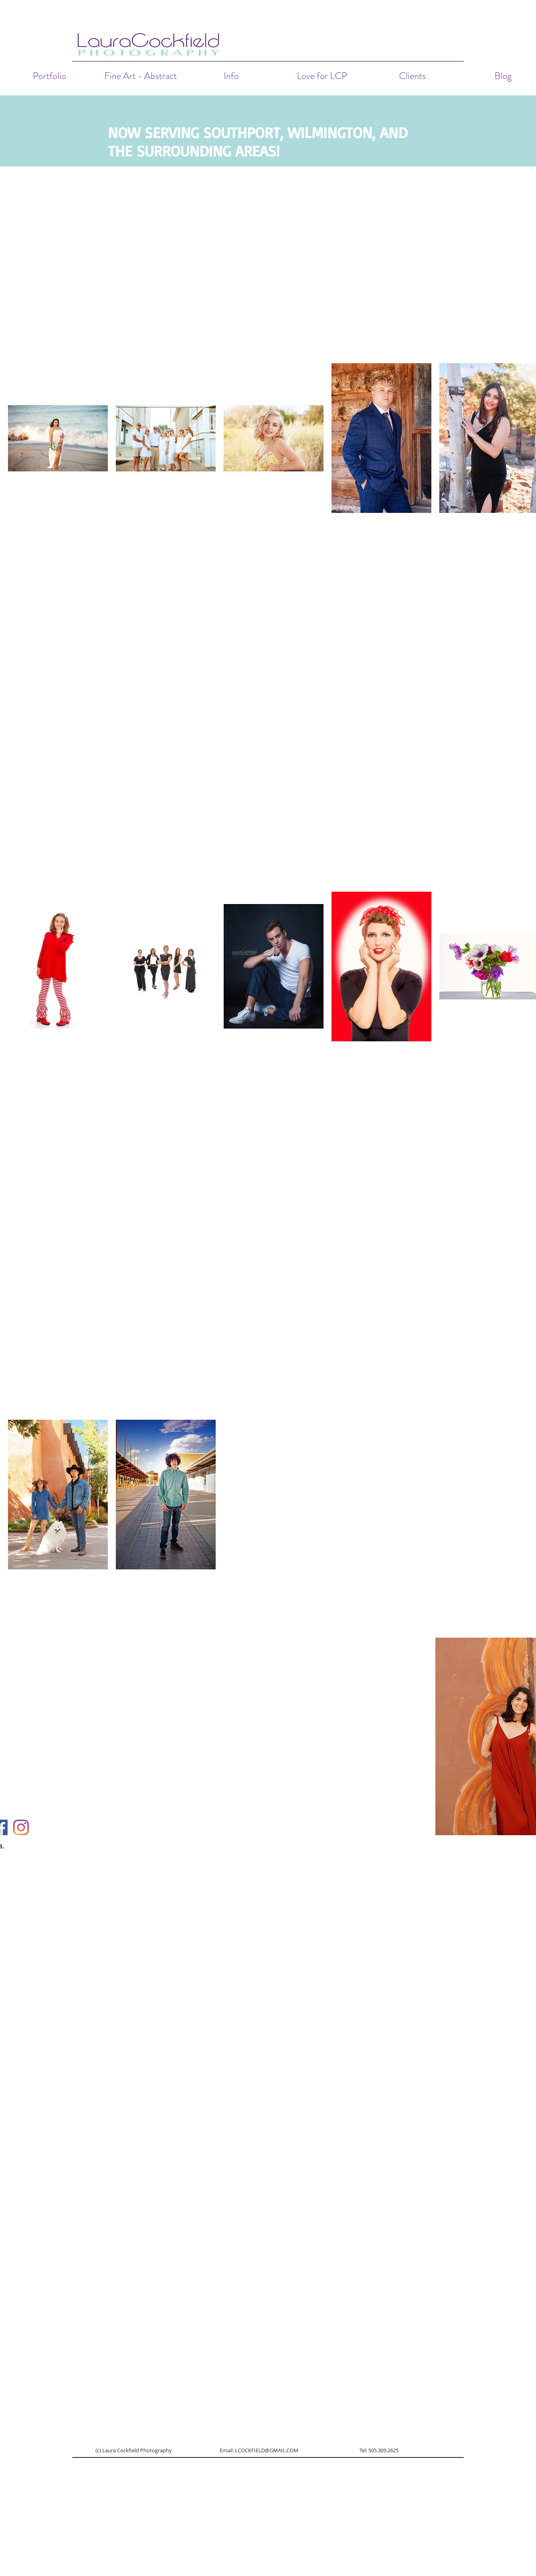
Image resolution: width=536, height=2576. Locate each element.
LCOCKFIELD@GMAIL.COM (266, 2450)
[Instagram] (21, 1827)
